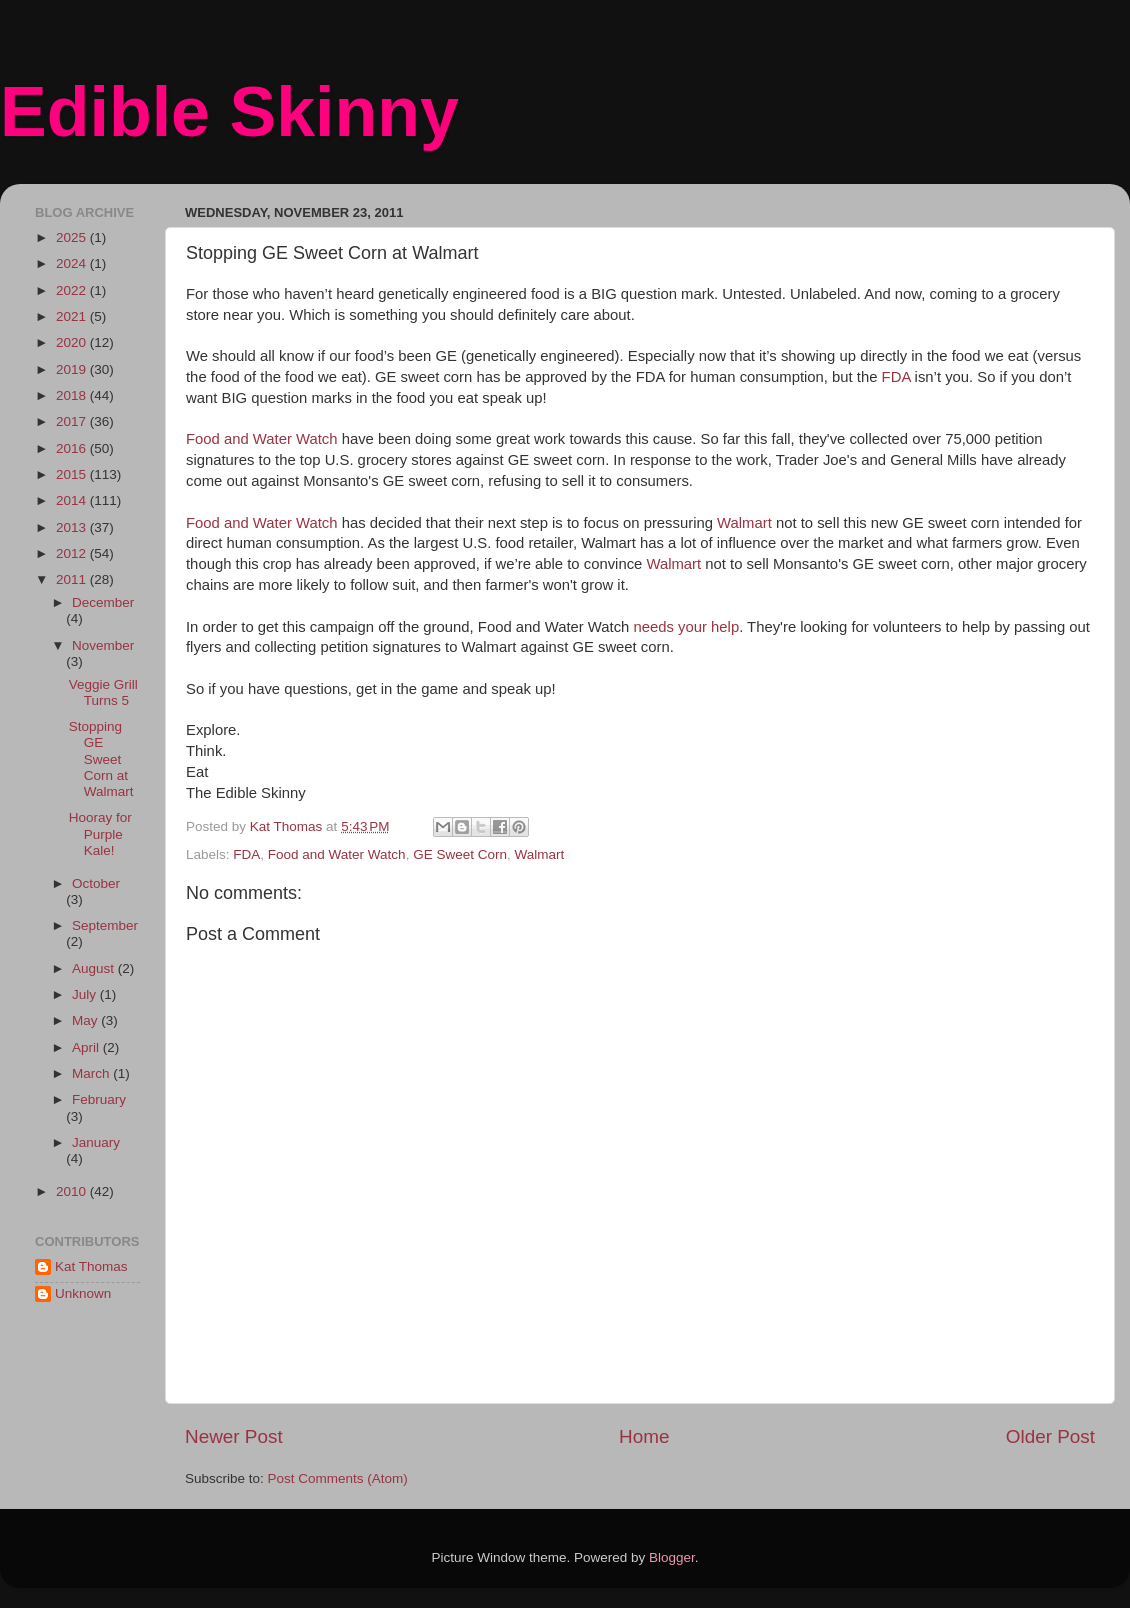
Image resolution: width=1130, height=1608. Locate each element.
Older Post (1050, 1436)
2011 (73, 579)
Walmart (744, 523)
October (96, 883)
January (96, 1142)
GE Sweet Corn (460, 854)
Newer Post (234, 1436)
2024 (73, 263)
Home (644, 1436)
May (86, 1020)
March (92, 1073)
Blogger (672, 1557)
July (86, 994)
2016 (73, 448)
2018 (73, 395)
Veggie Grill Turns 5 (103, 692)
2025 (73, 237)
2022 (73, 290)
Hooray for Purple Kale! (100, 833)
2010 (73, 1191)
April (87, 1047)
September (105, 925)
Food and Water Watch (262, 439)
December (103, 602)
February (99, 1099)
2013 (73, 527)
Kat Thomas (91, 1266)
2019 (73, 369)
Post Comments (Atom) (338, 1478)
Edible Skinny (229, 112)
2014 (73, 500)
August (95, 968)
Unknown (83, 1293)
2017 (73, 421)
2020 (73, 342)
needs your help (687, 627)
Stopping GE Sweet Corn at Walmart (101, 759)
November (103, 645)
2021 (73, 316)
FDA (896, 377)
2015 (73, 474)
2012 (73, 553)
